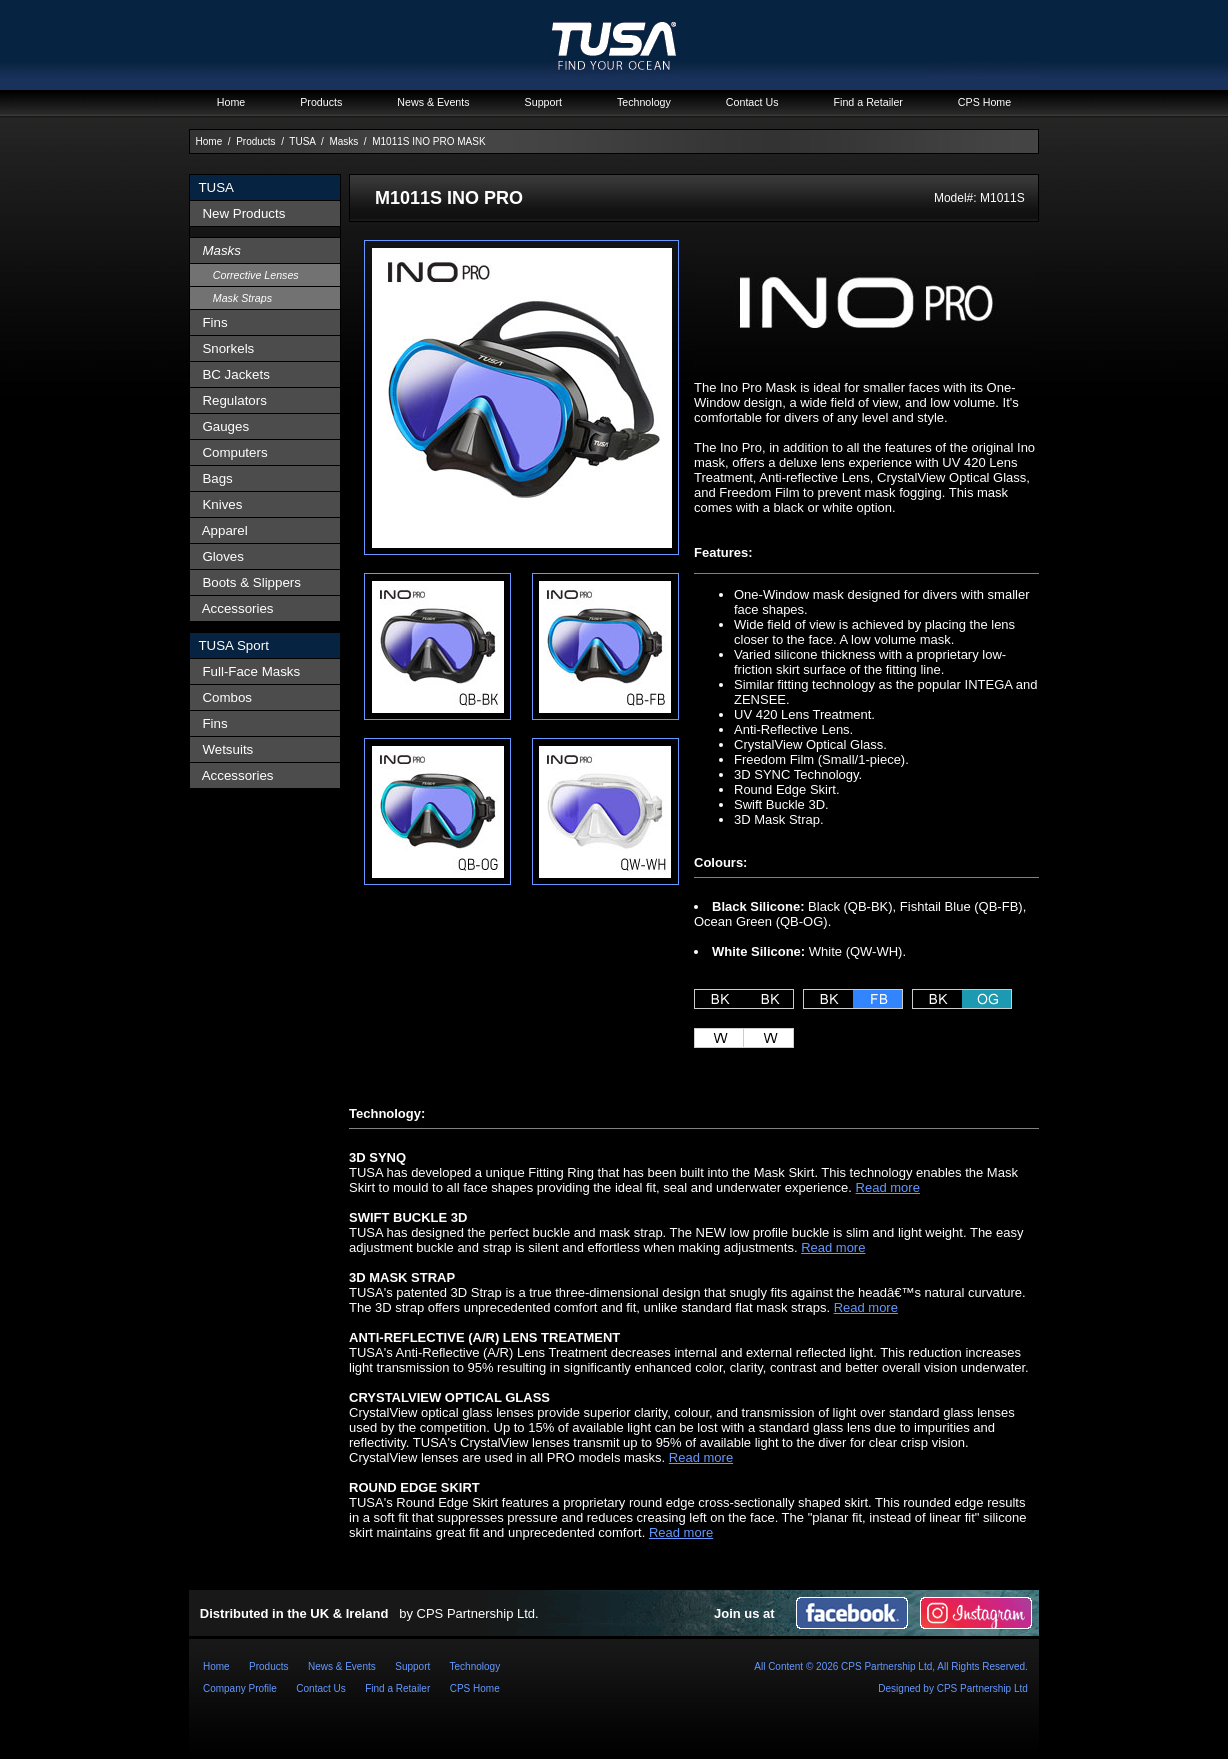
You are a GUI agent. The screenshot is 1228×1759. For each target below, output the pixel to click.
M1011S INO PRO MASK (428, 141)
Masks (343, 141)
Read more (888, 1187)
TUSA (302, 141)
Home (209, 141)
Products (255, 141)
